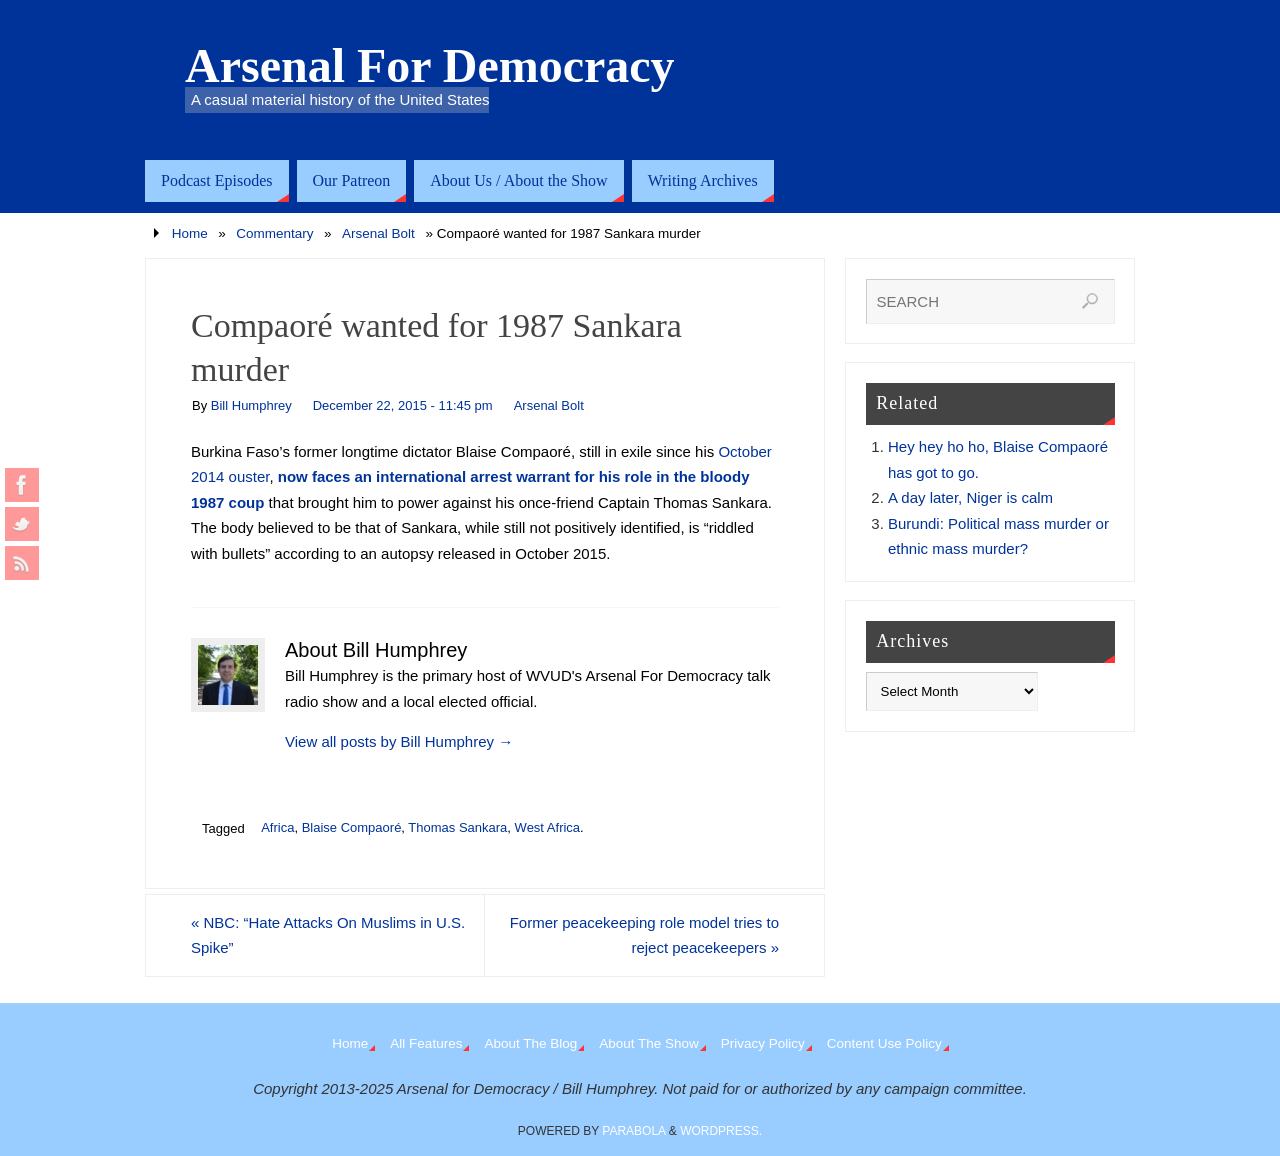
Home (190, 233)
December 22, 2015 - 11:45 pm (403, 405)
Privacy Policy (763, 1043)
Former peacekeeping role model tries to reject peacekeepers (644, 935)
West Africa (548, 827)
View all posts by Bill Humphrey (399, 741)
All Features (426, 1043)
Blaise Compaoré (352, 827)
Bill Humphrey (251, 405)
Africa (277, 827)
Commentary (274, 233)
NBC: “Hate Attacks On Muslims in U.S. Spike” (328, 935)
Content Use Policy (884, 1043)
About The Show (649, 1043)
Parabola (633, 1131)
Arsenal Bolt (378, 233)
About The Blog (530, 1043)
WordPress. (721, 1131)
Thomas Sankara (457, 827)
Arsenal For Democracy (430, 66)
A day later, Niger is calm (970, 497)
